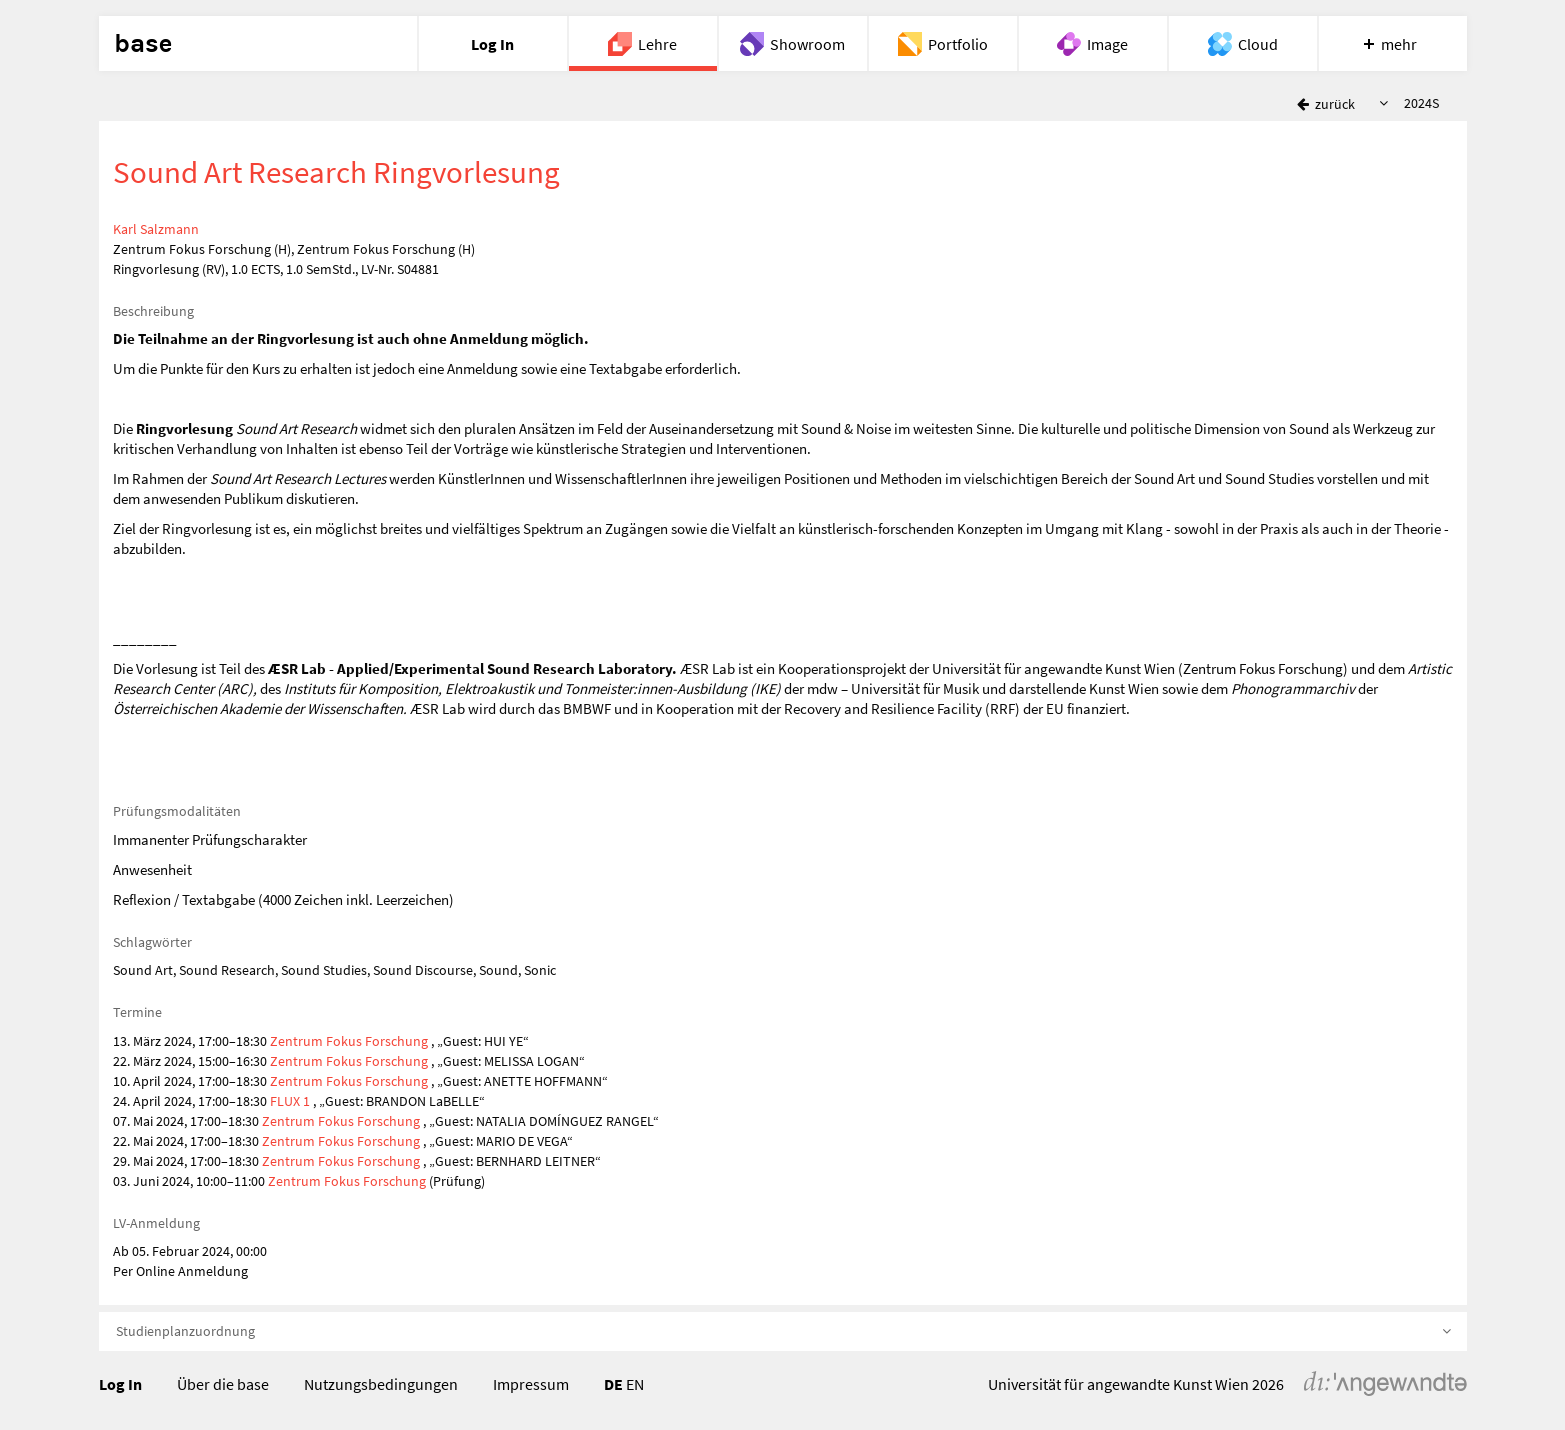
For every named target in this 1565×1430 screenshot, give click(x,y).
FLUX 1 (290, 1101)
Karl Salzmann (156, 229)
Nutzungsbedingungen (381, 1384)
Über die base (223, 1384)
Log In (120, 1384)
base (143, 44)
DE (613, 1384)
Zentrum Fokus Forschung (349, 1041)
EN (635, 1384)
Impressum (531, 1384)
